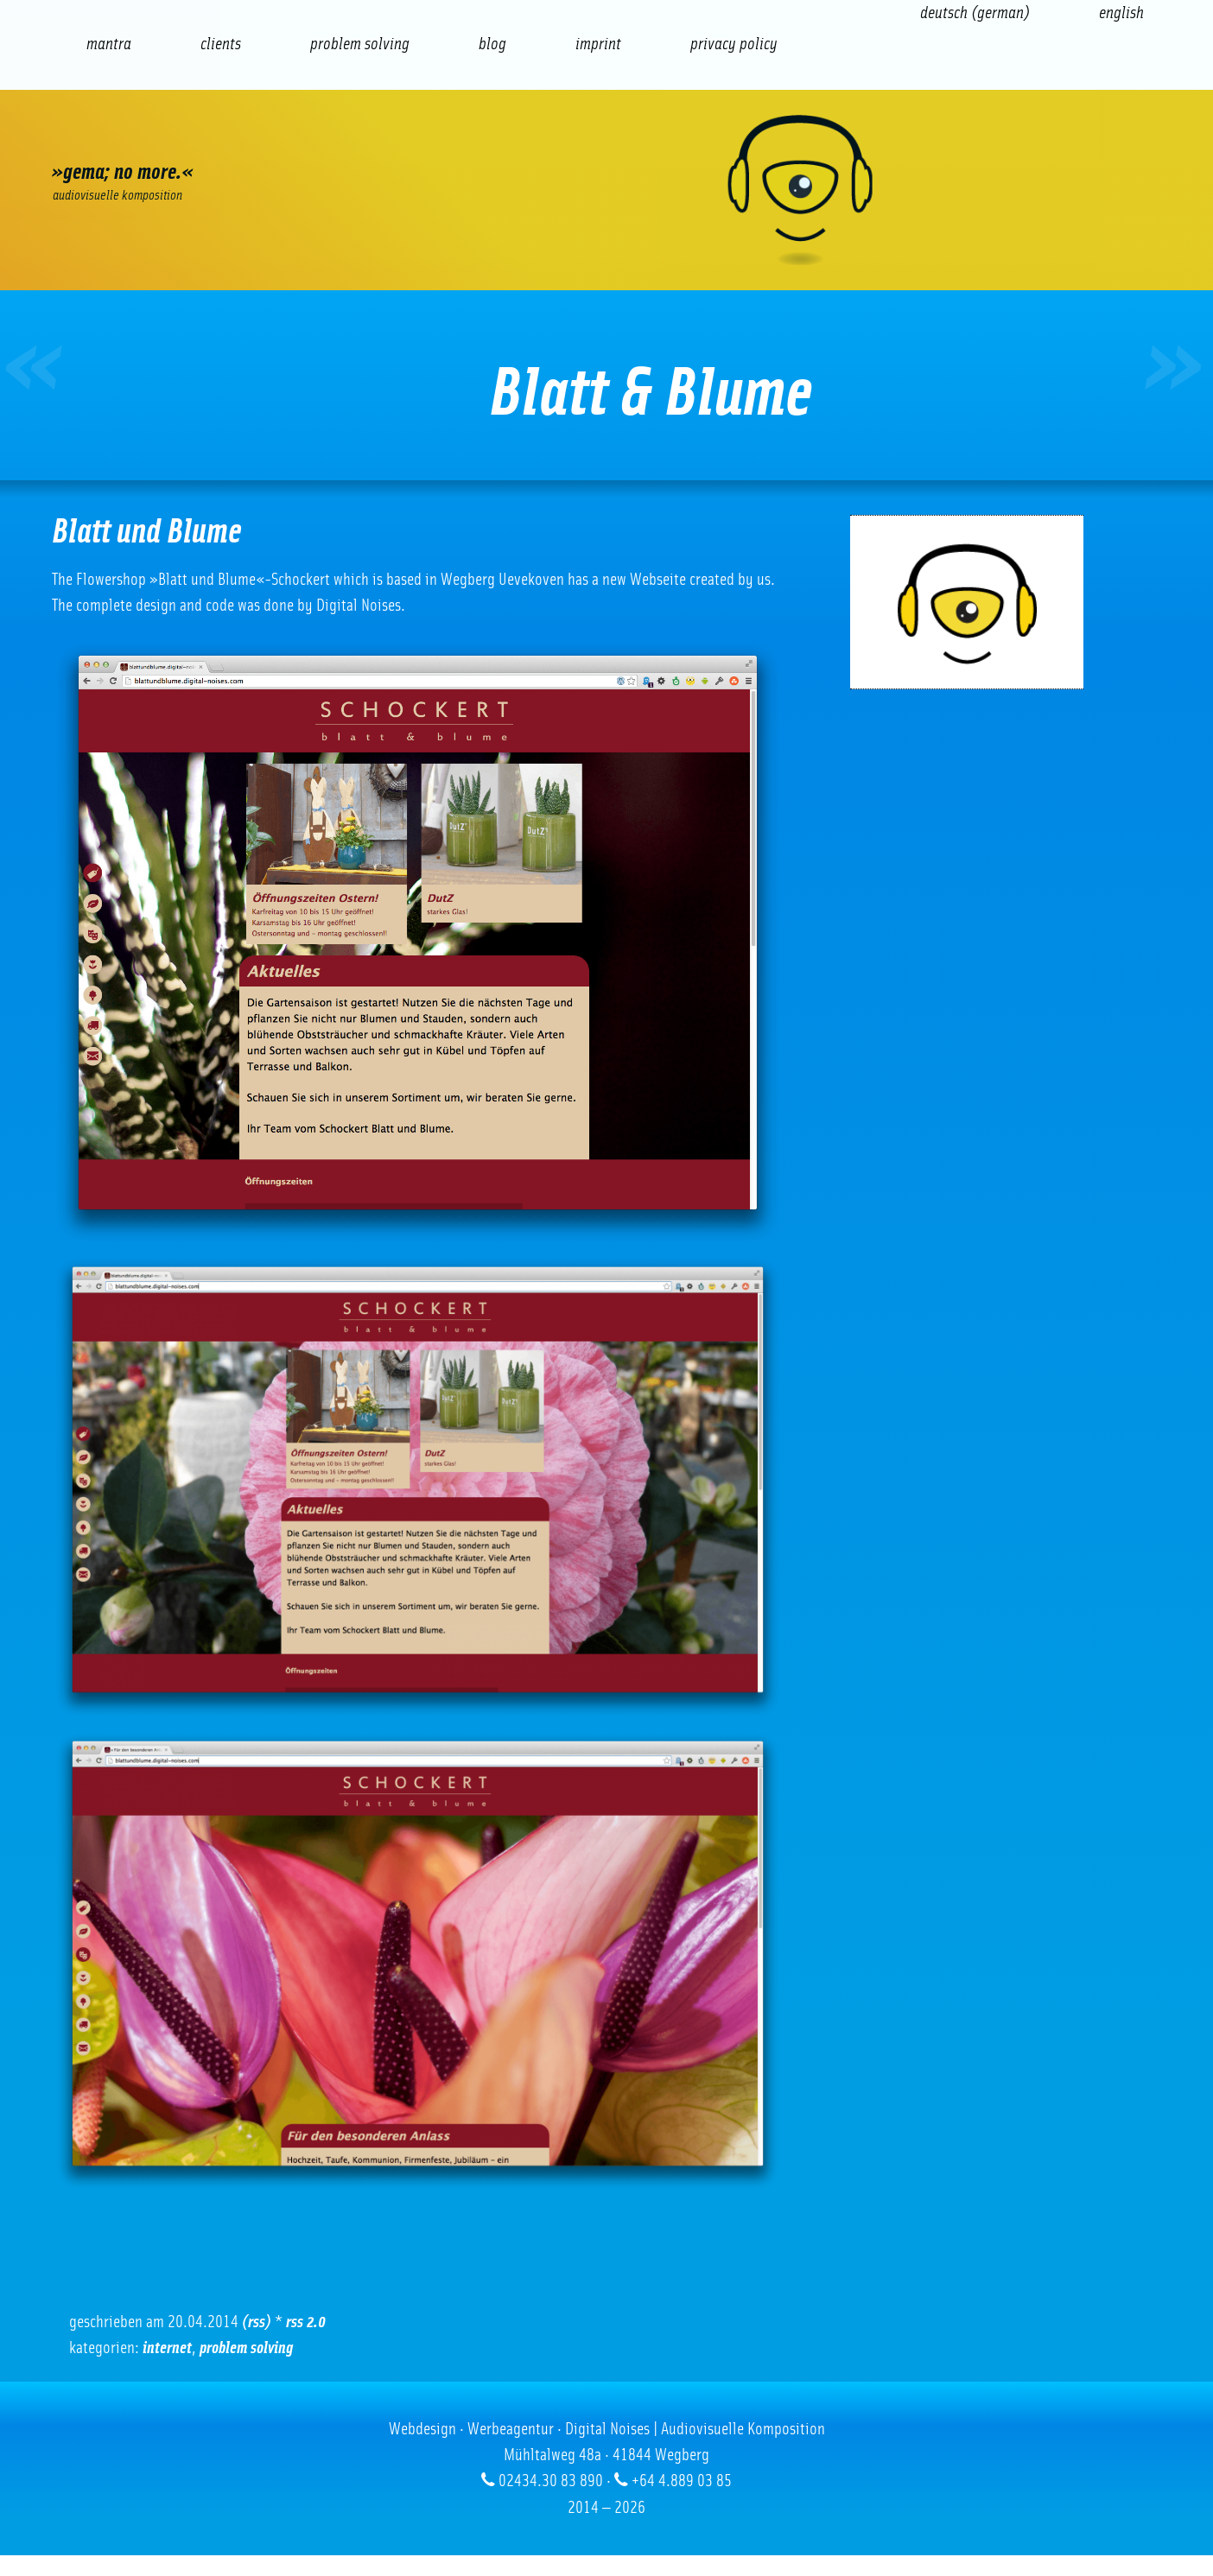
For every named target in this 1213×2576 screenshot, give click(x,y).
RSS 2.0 (306, 2322)
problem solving (246, 2348)
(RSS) (256, 2322)
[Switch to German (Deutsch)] (975, 13)
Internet (167, 2348)
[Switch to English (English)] (1121, 13)
